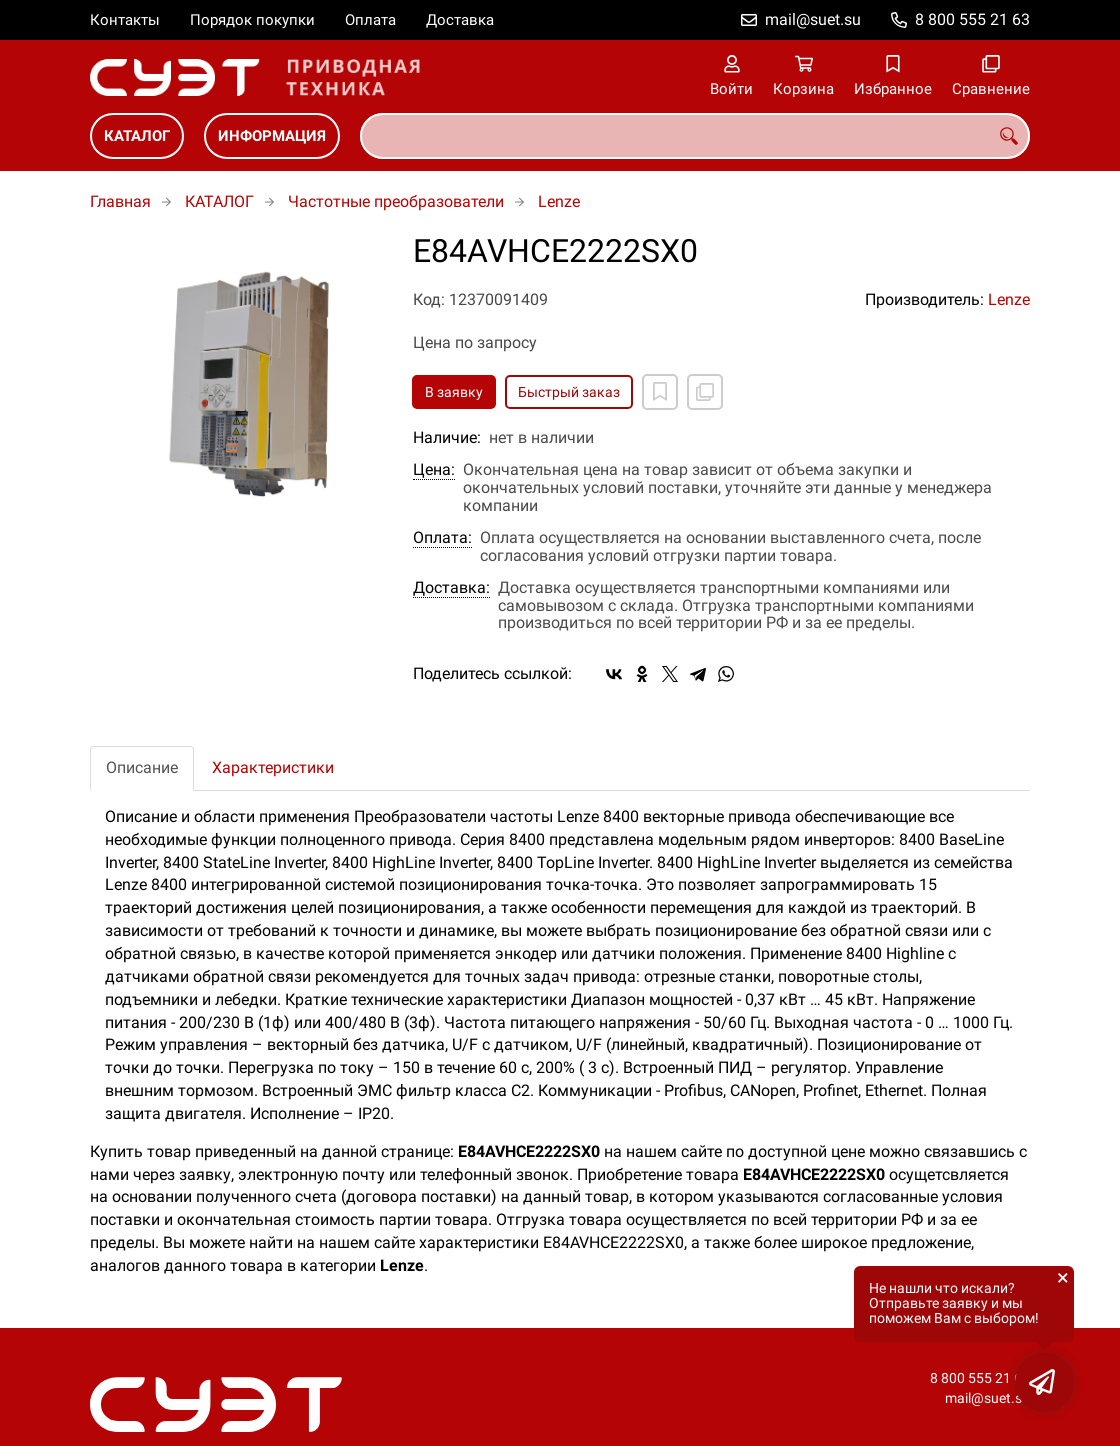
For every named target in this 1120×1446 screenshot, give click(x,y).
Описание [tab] (142, 767)
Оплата (370, 20)
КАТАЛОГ (137, 136)
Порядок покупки (252, 20)
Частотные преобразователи (396, 201)
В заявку (454, 392)
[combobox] (695, 136)
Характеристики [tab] (273, 767)
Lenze (559, 201)
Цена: (434, 470)
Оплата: (442, 538)
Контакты (125, 20)
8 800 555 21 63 (972, 19)
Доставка (460, 20)
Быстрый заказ (569, 392)
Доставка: (451, 588)
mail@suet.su (813, 19)
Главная (120, 201)
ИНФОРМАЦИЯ (272, 136)
